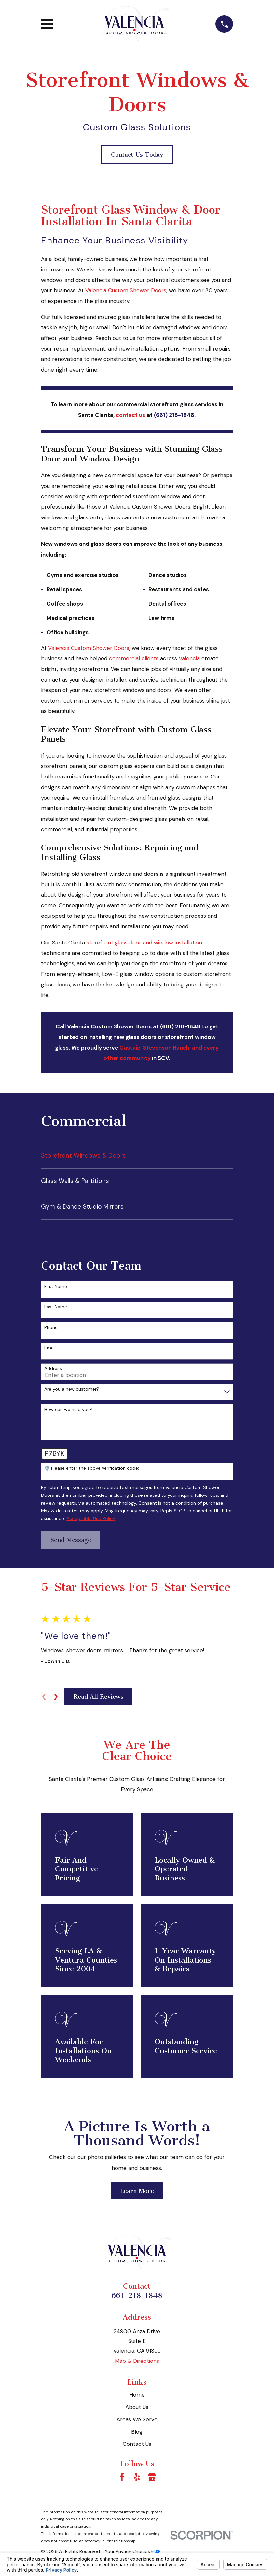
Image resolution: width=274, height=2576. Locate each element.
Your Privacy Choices (132, 2551)
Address (53, 1368)
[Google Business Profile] (152, 2477)
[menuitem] (137, 1156)
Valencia (189, 658)
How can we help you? (68, 1409)
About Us (136, 2407)
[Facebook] (122, 2477)
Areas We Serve (137, 2419)
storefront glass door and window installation (144, 942)
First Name (55, 1286)
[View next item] (56, 1697)
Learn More (137, 2191)
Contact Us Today (137, 154)
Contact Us (137, 2443)
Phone (51, 1327)
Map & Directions (137, 2360)
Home (137, 2394)
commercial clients (132, 658)
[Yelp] (137, 2477)
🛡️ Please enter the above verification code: (91, 1468)
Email (50, 1348)
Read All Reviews (98, 1696)
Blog (137, 2431)
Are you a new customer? (71, 1389)
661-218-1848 (136, 2295)
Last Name (55, 1307)
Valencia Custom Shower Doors (125, 290)
